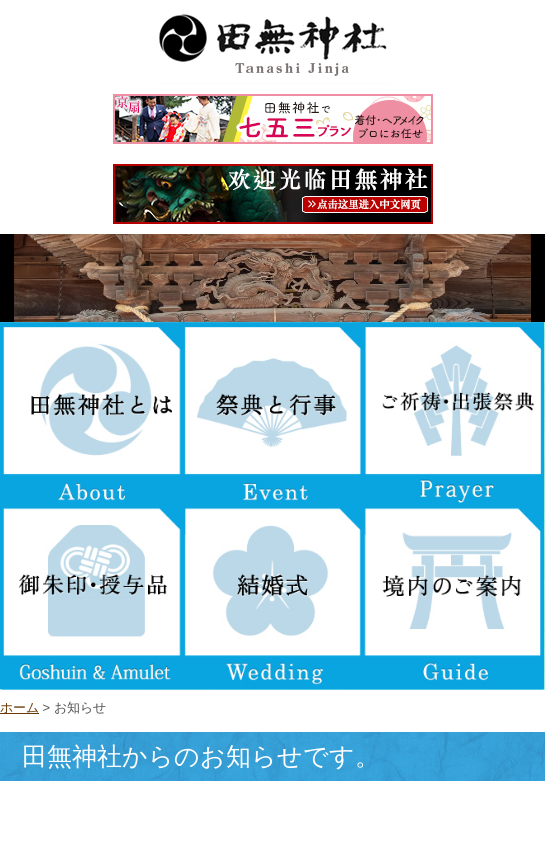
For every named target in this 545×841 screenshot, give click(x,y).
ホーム (19, 707)
